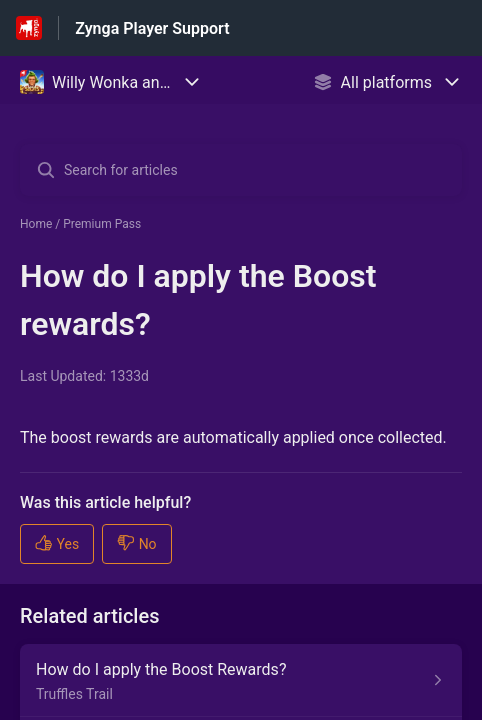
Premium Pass (102, 224)
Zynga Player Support (152, 28)
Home (36, 224)
